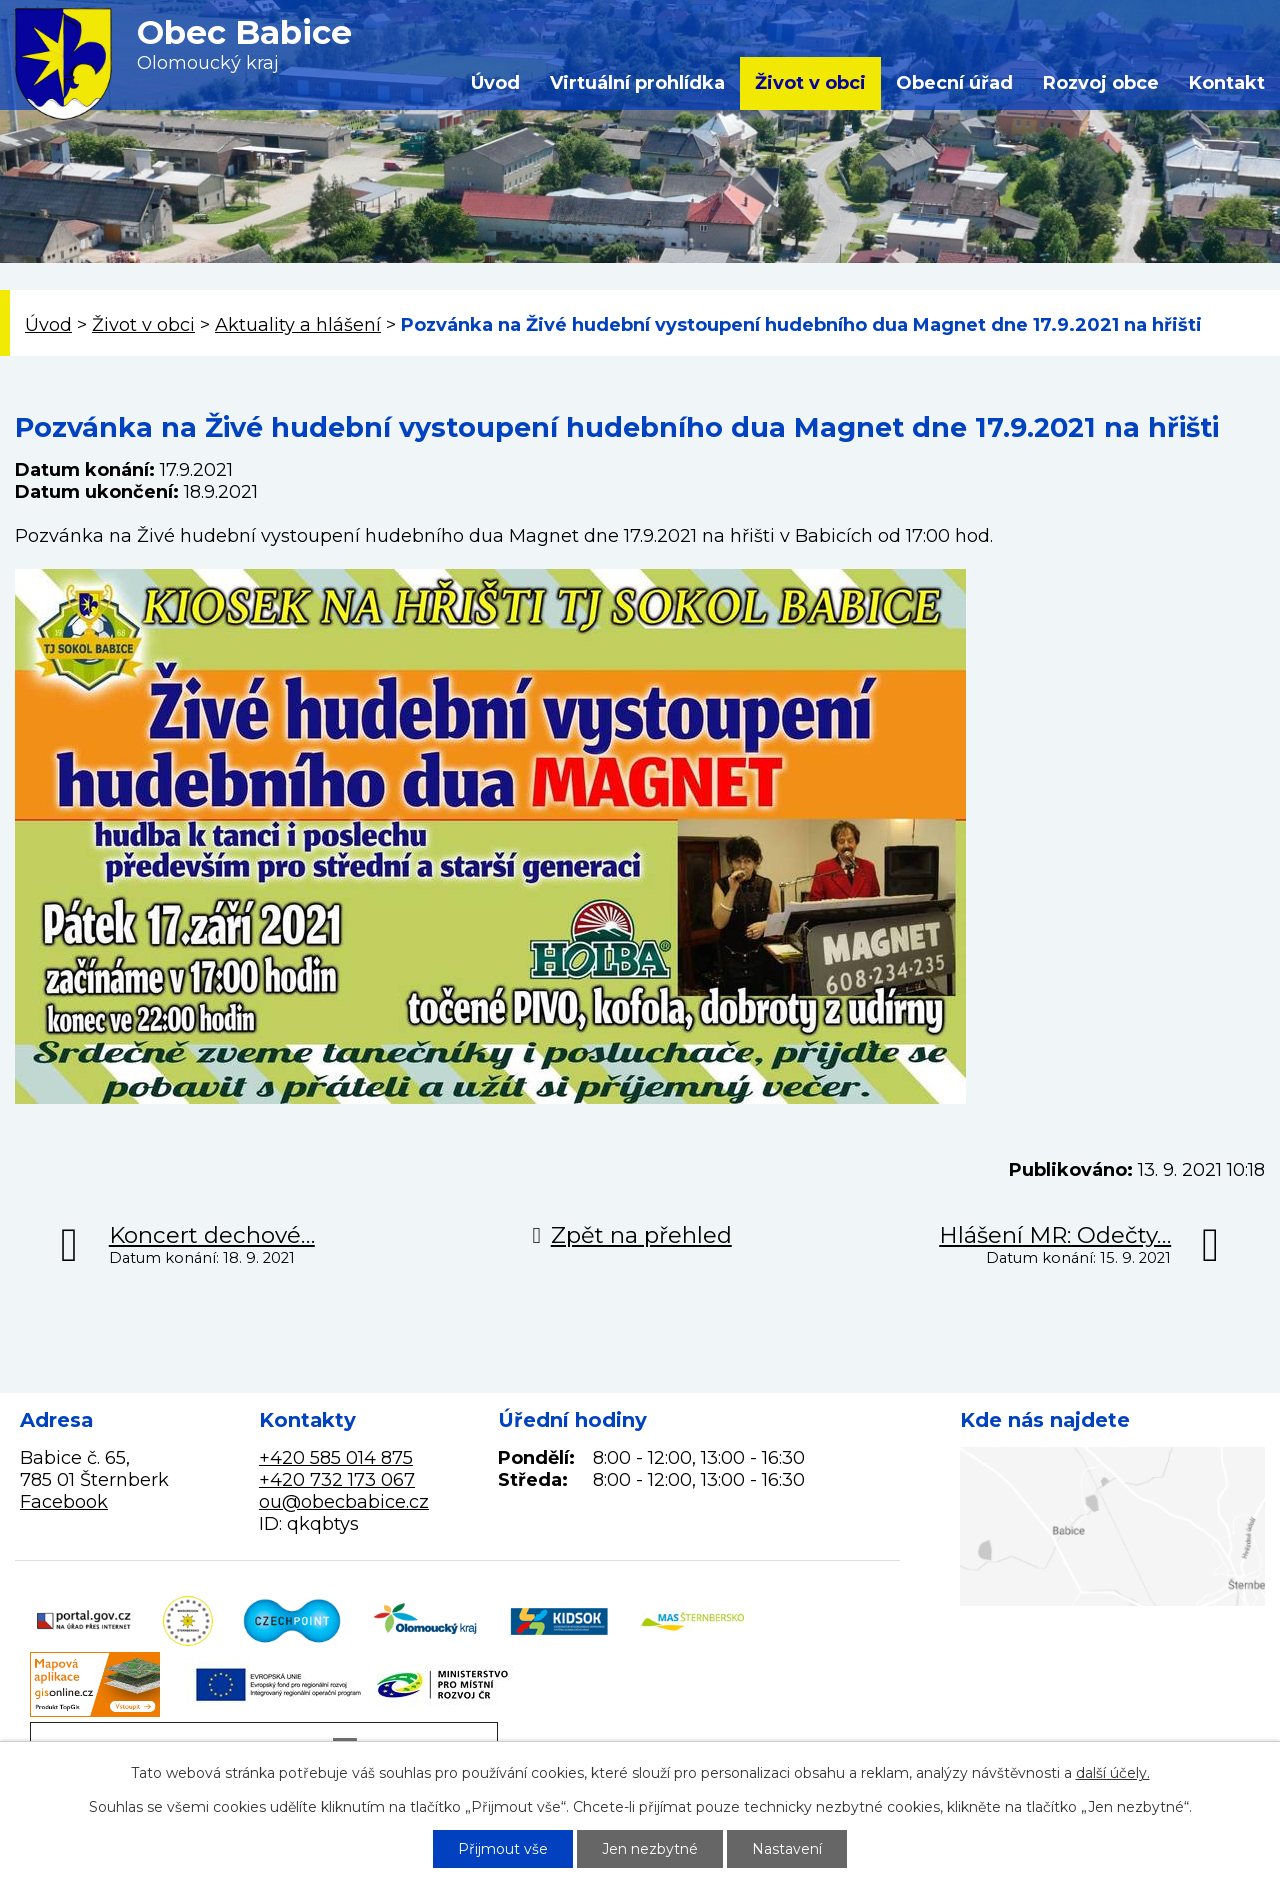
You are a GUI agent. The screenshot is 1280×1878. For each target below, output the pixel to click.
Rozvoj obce (1101, 83)
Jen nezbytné (650, 1849)
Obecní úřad (954, 83)
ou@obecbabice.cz (344, 1502)
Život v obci (810, 83)
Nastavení (787, 1849)
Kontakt (1227, 83)
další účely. (1113, 1773)
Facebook (64, 1502)
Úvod (495, 83)
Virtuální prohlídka (637, 83)
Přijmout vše (503, 1849)
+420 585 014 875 (336, 1458)
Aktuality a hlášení (298, 325)
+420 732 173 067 (337, 1480)
